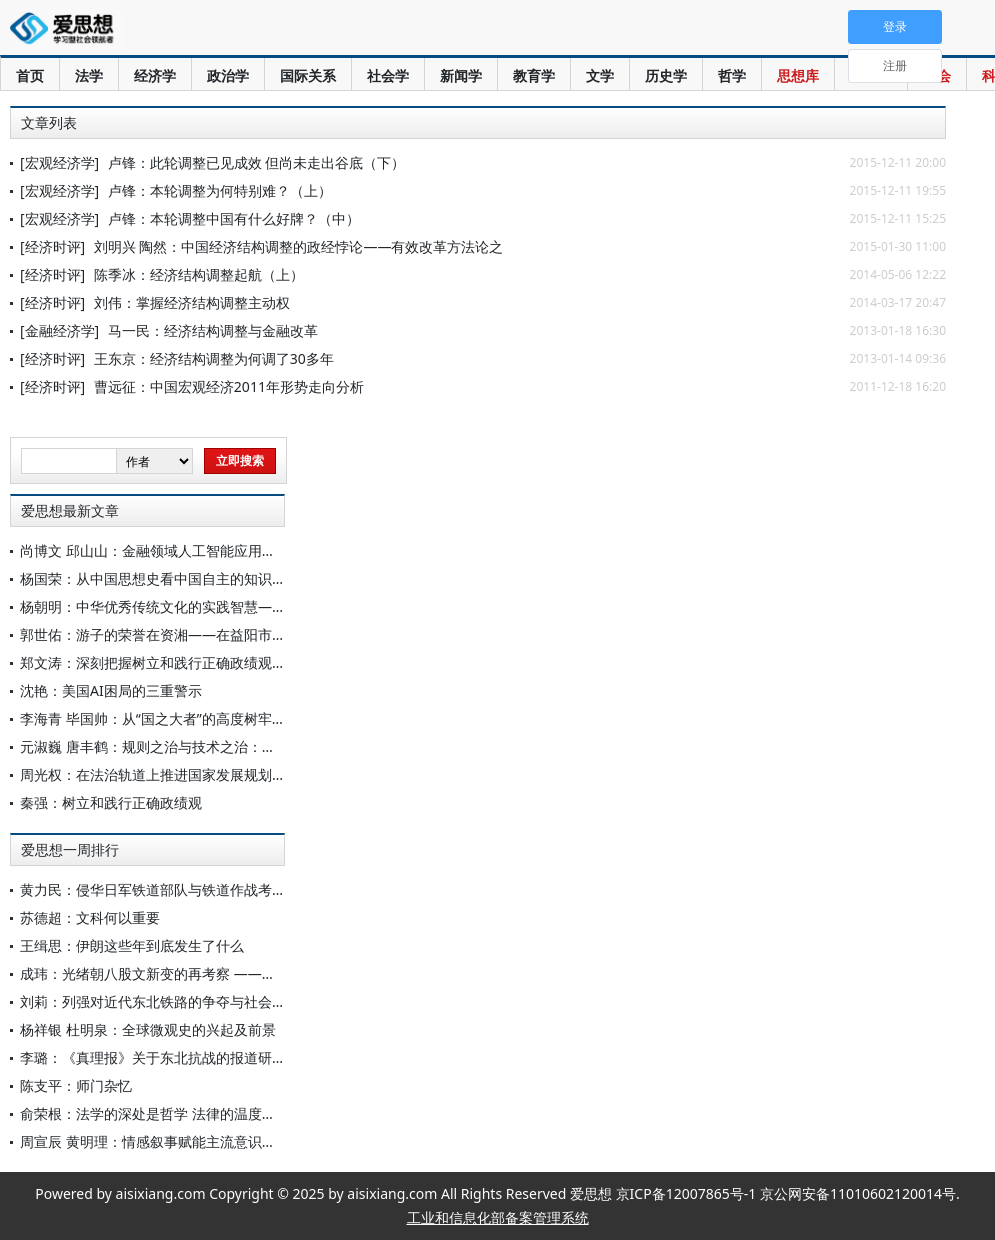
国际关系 (308, 75)
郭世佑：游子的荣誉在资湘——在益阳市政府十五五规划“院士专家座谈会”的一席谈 (277, 634)
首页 (30, 75)
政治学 (228, 75)
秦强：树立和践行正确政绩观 (111, 802)
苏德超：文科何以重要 (90, 917)
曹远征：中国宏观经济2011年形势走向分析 (229, 386)
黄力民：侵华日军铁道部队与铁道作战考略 (153, 889)
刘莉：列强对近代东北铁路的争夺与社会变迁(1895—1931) (203, 1001)
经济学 (155, 75)
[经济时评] (52, 246)
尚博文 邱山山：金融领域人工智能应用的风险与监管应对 (197, 550)
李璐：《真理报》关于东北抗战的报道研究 (153, 1057)
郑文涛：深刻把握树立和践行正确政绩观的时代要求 (181, 662)
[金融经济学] (59, 330)
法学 (89, 75)
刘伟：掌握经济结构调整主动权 (192, 302)
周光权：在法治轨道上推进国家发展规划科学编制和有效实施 (209, 774)
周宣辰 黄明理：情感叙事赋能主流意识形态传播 (169, 1141)
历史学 (666, 75)
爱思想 (67, 30)
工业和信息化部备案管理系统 (498, 1217)
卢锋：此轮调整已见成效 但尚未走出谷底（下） (257, 162)
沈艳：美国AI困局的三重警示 (111, 690)
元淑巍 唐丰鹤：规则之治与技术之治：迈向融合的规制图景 (204, 746)
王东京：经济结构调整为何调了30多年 (214, 358)
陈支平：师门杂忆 (76, 1085)
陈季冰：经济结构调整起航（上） (199, 274)
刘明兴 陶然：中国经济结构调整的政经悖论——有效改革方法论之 (299, 246)
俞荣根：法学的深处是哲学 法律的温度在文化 (162, 1113)
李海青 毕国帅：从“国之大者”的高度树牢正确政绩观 (181, 718)
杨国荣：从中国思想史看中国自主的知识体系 (160, 578)
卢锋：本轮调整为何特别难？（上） (220, 190)
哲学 (732, 75)
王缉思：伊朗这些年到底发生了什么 (132, 945)
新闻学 (461, 75)
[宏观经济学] (59, 162)
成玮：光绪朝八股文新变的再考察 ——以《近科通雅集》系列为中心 (232, 973)
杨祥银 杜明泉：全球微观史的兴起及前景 (148, 1029)
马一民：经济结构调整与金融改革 (213, 330)
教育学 (534, 75)
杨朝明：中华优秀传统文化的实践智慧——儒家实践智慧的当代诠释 (230, 606)
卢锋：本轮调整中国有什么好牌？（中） (234, 218)
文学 (600, 75)
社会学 (388, 75)
